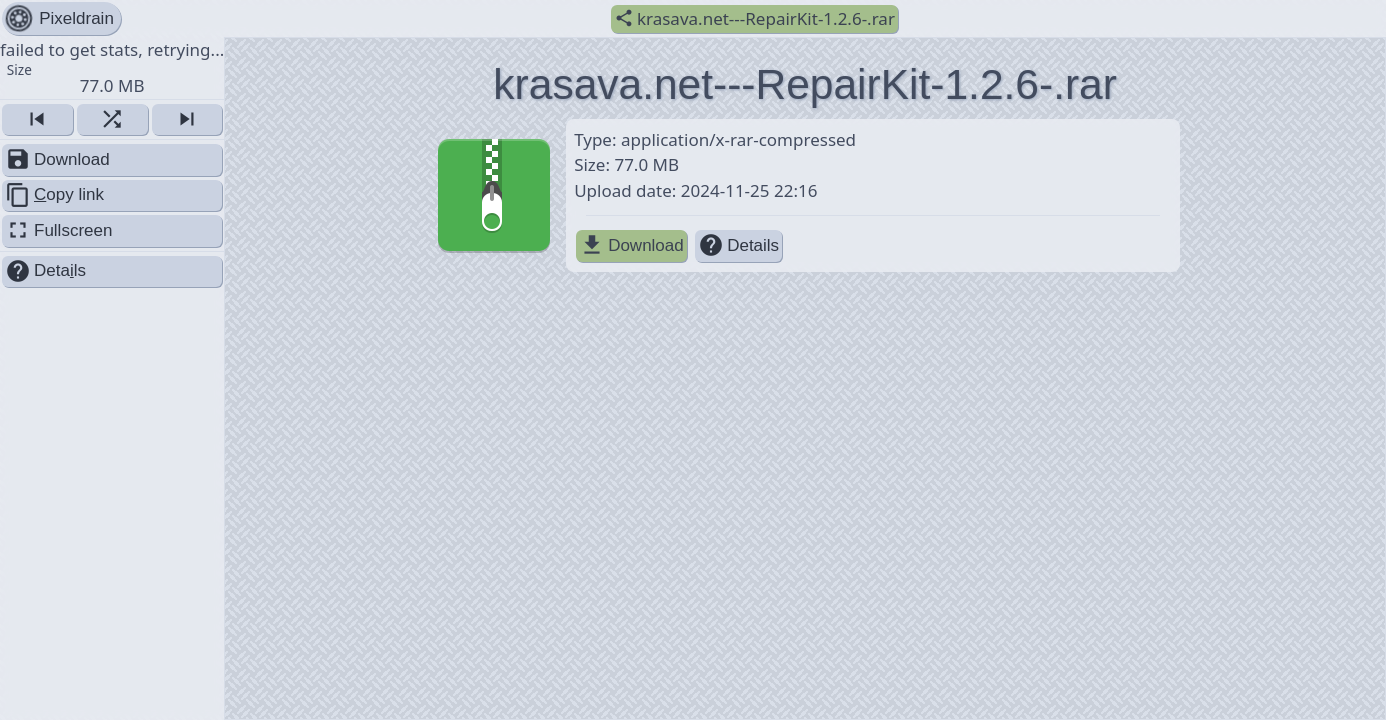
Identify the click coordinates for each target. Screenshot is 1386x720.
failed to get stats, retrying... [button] (112, 67)
